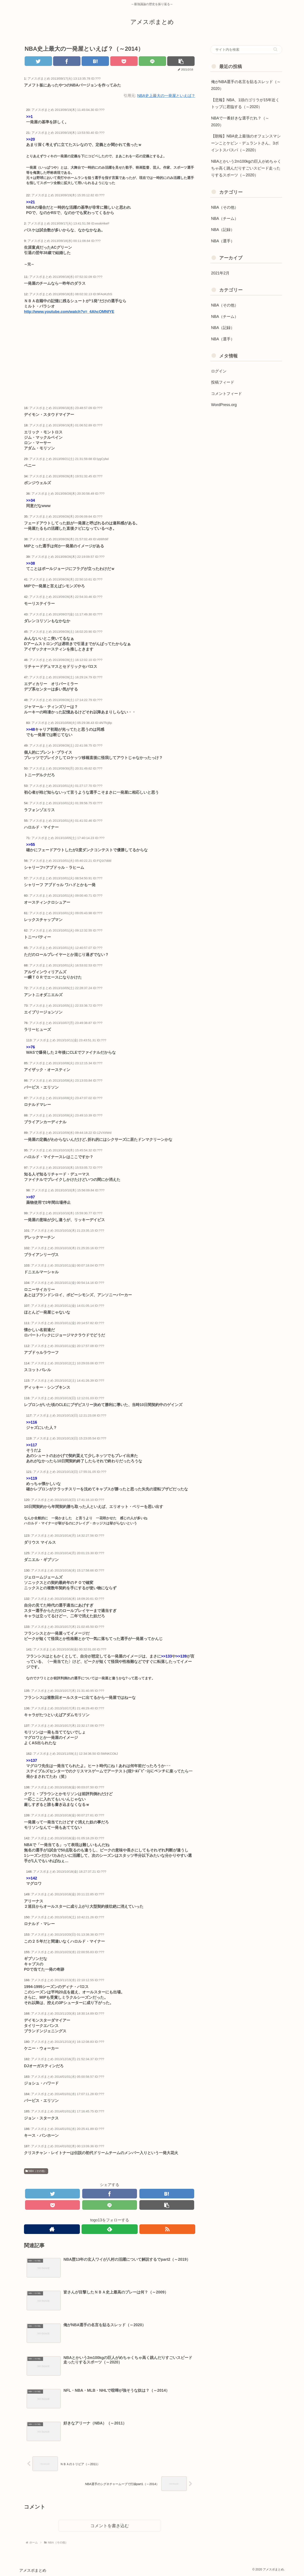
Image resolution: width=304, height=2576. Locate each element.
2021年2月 (220, 273)
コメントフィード (226, 393)
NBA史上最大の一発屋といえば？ (166, 96)
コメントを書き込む (109, 2526)
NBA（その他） (36, 2171)
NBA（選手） (222, 241)
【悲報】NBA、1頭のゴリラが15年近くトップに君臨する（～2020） (245, 103)
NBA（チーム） (224, 218)
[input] (246, 49)
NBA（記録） (222, 230)
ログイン (219, 371)
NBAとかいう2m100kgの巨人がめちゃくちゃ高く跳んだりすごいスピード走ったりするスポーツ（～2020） (246, 168)
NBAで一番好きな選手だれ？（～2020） (240, 121)
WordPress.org (224, 405)
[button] (275, 49)
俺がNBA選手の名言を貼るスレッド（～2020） (246, 85)
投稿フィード (222, 382)
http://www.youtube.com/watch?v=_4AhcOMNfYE (69, 312)
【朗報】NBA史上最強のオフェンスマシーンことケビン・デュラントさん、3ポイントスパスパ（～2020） (246, 143)
